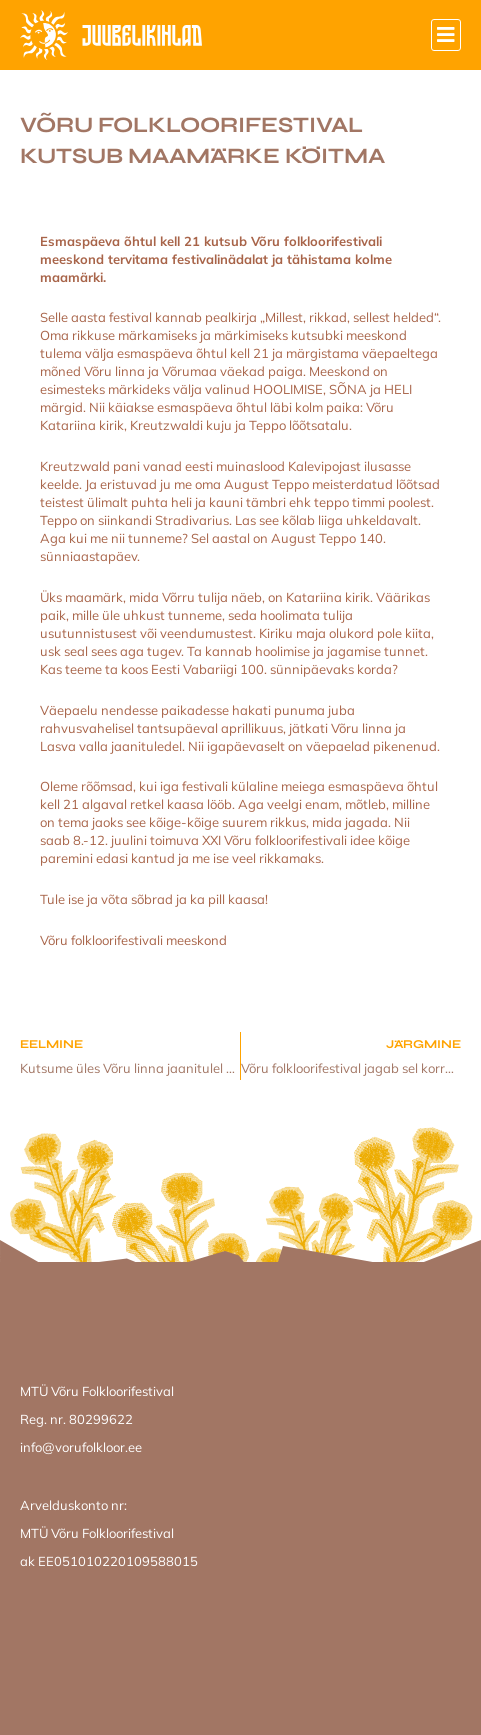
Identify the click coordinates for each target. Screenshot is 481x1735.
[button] (446, 35)
